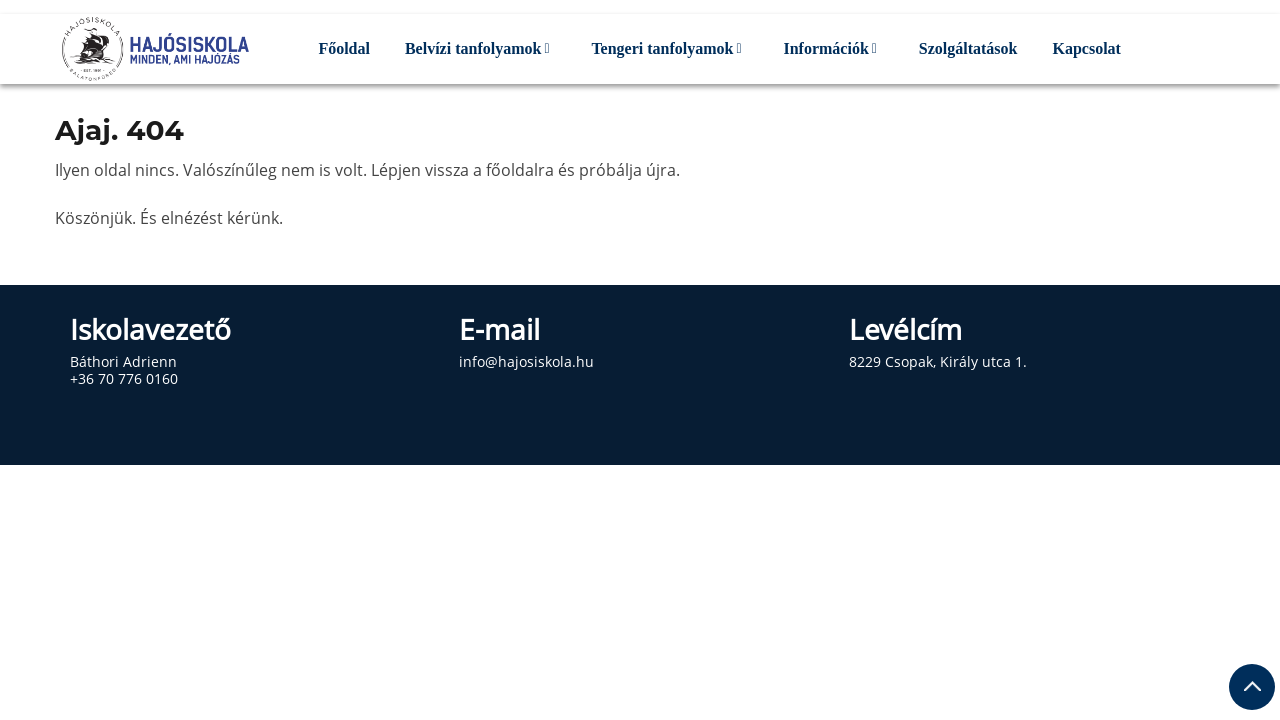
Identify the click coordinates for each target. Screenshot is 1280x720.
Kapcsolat (1086, 48)
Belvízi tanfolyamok (473, 48)
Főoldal (344, 48)
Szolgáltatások (968, 48)
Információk (825, 48)
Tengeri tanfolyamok (662, 48)
